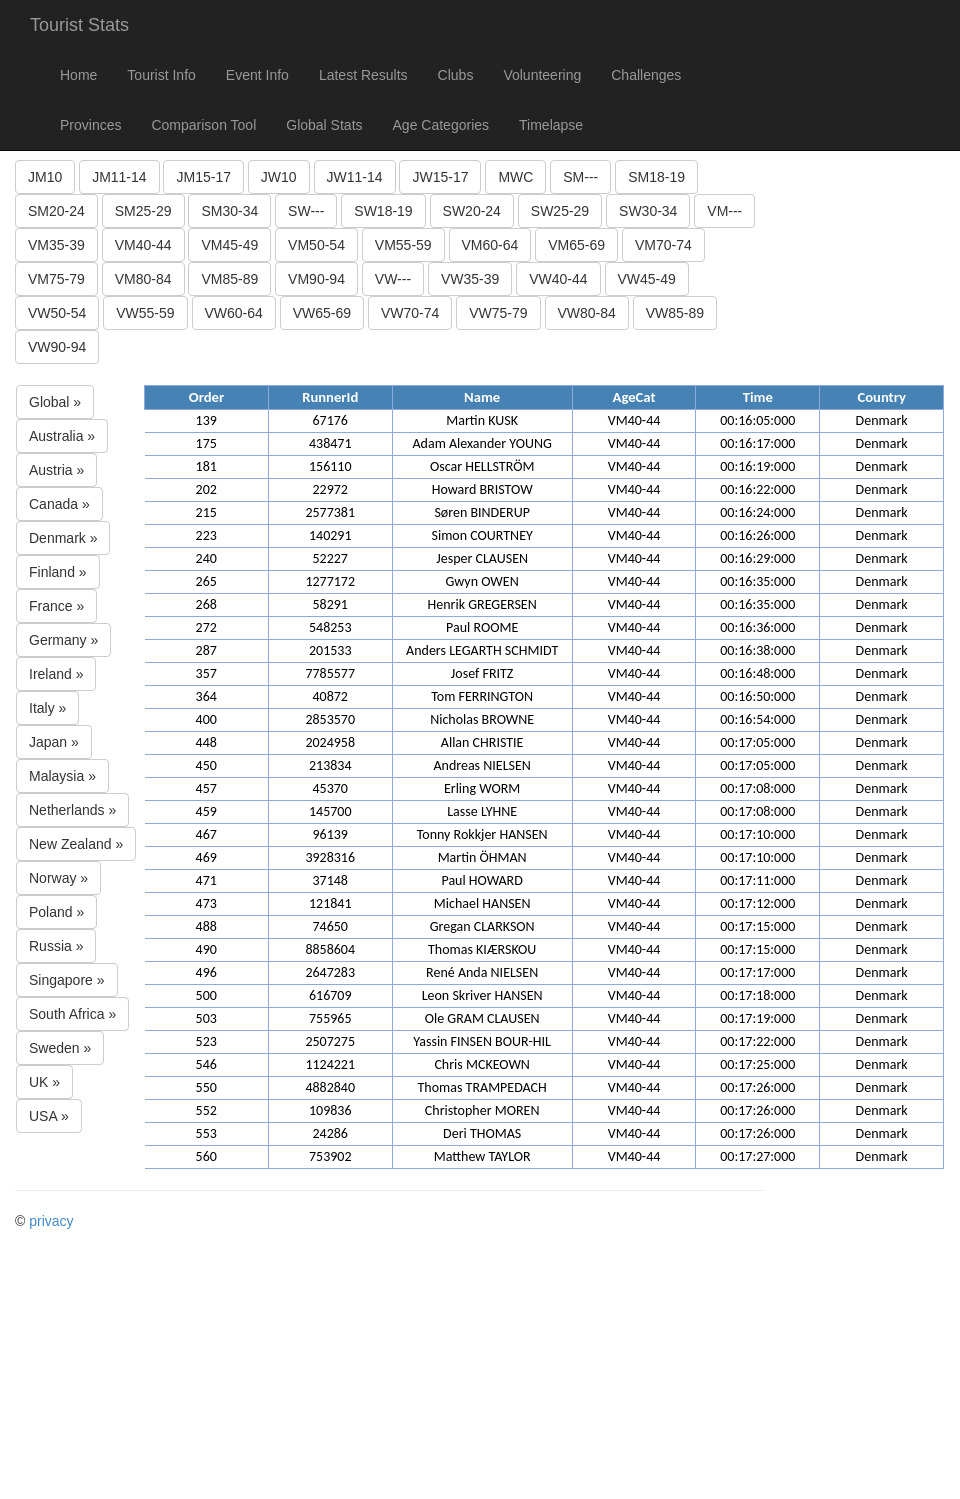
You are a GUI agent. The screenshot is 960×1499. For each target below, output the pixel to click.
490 (206, 949)
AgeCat (634, 397)
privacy (51, 1221)
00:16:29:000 (757, 558)
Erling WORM (482, 788)
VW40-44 (558, 279)
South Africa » (72, 1014)
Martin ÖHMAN (482, 857)
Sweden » (60, 1048)
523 (206, 1041)
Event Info (257, 75)
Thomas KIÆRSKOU (482, 949)
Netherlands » (72, 810)
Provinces (90, 125)
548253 (330, 627)
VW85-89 (675, 313)
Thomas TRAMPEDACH (482, 1087)
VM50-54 (316, 245)
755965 (330, 1018)
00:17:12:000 (757, 903)
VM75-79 (56, 279)
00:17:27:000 (757, 1156)
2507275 (330, 1041)
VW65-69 (322, 313)
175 (206, 443)
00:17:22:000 (757, 1041)
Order (206, 397)
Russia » (56, 946)
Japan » (54, 742)
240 (206, 558)
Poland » (56, 912)
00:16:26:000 (757, 535)
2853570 (330, 719)
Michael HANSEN (482, 903)
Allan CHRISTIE (482, 742)
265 (206, 581)
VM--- (724, 211)
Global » (55, 402)
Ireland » (56, 674)
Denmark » (63, 538)
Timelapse (551, 125)
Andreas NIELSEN (481, 765)
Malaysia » (62, 776)
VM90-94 (316, 279)
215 (206, 512)
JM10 (45, 177)
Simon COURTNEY (481, 535)
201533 (330, 650)
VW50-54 (57, 313)
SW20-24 (472, 211)
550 (206, 1087)
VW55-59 (145, 313)
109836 (330, 1110)
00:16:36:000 (757, 627)
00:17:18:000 (757, 995)
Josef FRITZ (482, 673)
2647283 (330, 972)
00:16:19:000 (757, 466)
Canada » (59, 504)
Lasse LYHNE (482, 811)
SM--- (580, 177)
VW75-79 (498, 313)
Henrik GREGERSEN (482, 604)
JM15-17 (203, 177)
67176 (329, 420)
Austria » (56, 470)
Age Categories (441, 125)
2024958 (330, 742)
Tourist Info (161, 75)
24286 (329, 1133)
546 (206, 1064)
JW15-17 (440, 177)
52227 (329, 558)
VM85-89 (229, 279)
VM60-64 (490, 245)
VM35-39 (56, 245)
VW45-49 (647, 279)
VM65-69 (576, 245)
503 (206, 1018)
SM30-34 (229, 211)
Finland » (58, 572)
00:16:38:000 (757, 650)
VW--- (393, 279)
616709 (330, 995)
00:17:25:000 (757, 1064)
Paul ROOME (482, 627)
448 (206, 742)
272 (206, 627)
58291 (329, 604)
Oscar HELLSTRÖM (482, 466)
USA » (49, 1116)
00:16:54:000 (757, 719)
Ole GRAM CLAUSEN (482, 1018)
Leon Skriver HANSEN (482, 995)
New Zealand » (76, 844)
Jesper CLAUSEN (482, 558)
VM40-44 (143, 245)
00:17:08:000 (757, 788)
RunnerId (330, 397)
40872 (329, 696)
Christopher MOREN (482, 1110)
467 (206, 834)
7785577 (330, 673)
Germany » (63, 640)
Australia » (62, 436)
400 (206, 719)
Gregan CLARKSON (482, 926)
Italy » (47, 708)
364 (206, 696)
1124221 (330, 1064)
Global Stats (324, 125)
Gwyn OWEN (482, 581)
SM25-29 (143, 211)
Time (758, 397)
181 (206, 466)
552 (206, 1110)
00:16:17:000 (757, 443)
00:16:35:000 (757, 581)
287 (206, 650)
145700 (330, 811)
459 (206, 811)
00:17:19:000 (757, 1018)
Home (78, 75)
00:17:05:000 (757, 742)
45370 (329, 788)
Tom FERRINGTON (482, 696)
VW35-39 (470, 279)
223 (206, 535)
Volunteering (542, 75)
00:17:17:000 (757, 972)
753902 (330, 1156)
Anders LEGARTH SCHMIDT (482, 650)
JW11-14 (355, 177)
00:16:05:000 (757, 420)
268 (206, 604)
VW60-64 (234, 313)
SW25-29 (560, 211)
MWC (515, 177)
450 (206, 765)
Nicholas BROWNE (482, 719)
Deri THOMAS (482, 1133)
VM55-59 (403, 245)
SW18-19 (383, 211)
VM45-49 (229, 245)
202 (206, 489)
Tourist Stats (79, 25)
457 (206, 788)
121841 (330, 903)
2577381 (330, 512)
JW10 (279, 177)
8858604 (330, 949)
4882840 (330, 1087)
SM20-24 (56, 211)
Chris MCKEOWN (482, 1064)
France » (56, 606)
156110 (330, 466)
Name (482, 397)
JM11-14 (119, 177)
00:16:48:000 (757, 673)
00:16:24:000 (757, 512)
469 (206, 857)
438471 (330, 443)
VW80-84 (587, 313)
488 (206, 926)
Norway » (58, 878)
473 (206, 903)
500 (206, 995)
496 (206, 972)
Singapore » (67, 980)
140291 (330, 535)
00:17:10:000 (757, 834)
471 (206, 880)
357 (206, 673)
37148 (329, 880)
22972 (329, 489)
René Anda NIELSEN (482, 972)
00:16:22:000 (757, 489)
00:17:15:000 (757, 926)
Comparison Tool (203, 125)
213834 (330, 765)
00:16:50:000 (757, 696)
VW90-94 (57, 347)
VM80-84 (143, 279)
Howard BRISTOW (482, 489)
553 (206, 1133)
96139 (329, 834)
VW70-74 (410, 313)
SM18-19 (656, 177)
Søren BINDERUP (481, 512)
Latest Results (363, 75)
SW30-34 (648, 211)
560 (206, 1156)
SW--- (306, 211)
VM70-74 (663, 245)
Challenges (646, 75)
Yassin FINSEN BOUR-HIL (482, 1041)
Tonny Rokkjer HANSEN (482, 834)
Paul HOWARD (481, 880)
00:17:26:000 (757, 1087)
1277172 (330, 581)
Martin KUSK (482, 420)
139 (206, 420)
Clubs (456, 75)
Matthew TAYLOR (482, 1156)
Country (881, 397)
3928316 (330, 857)
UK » (44, 1082)
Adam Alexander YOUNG (481, 443)
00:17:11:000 (757, 880)
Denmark (882, 420)
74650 (329, 926)
